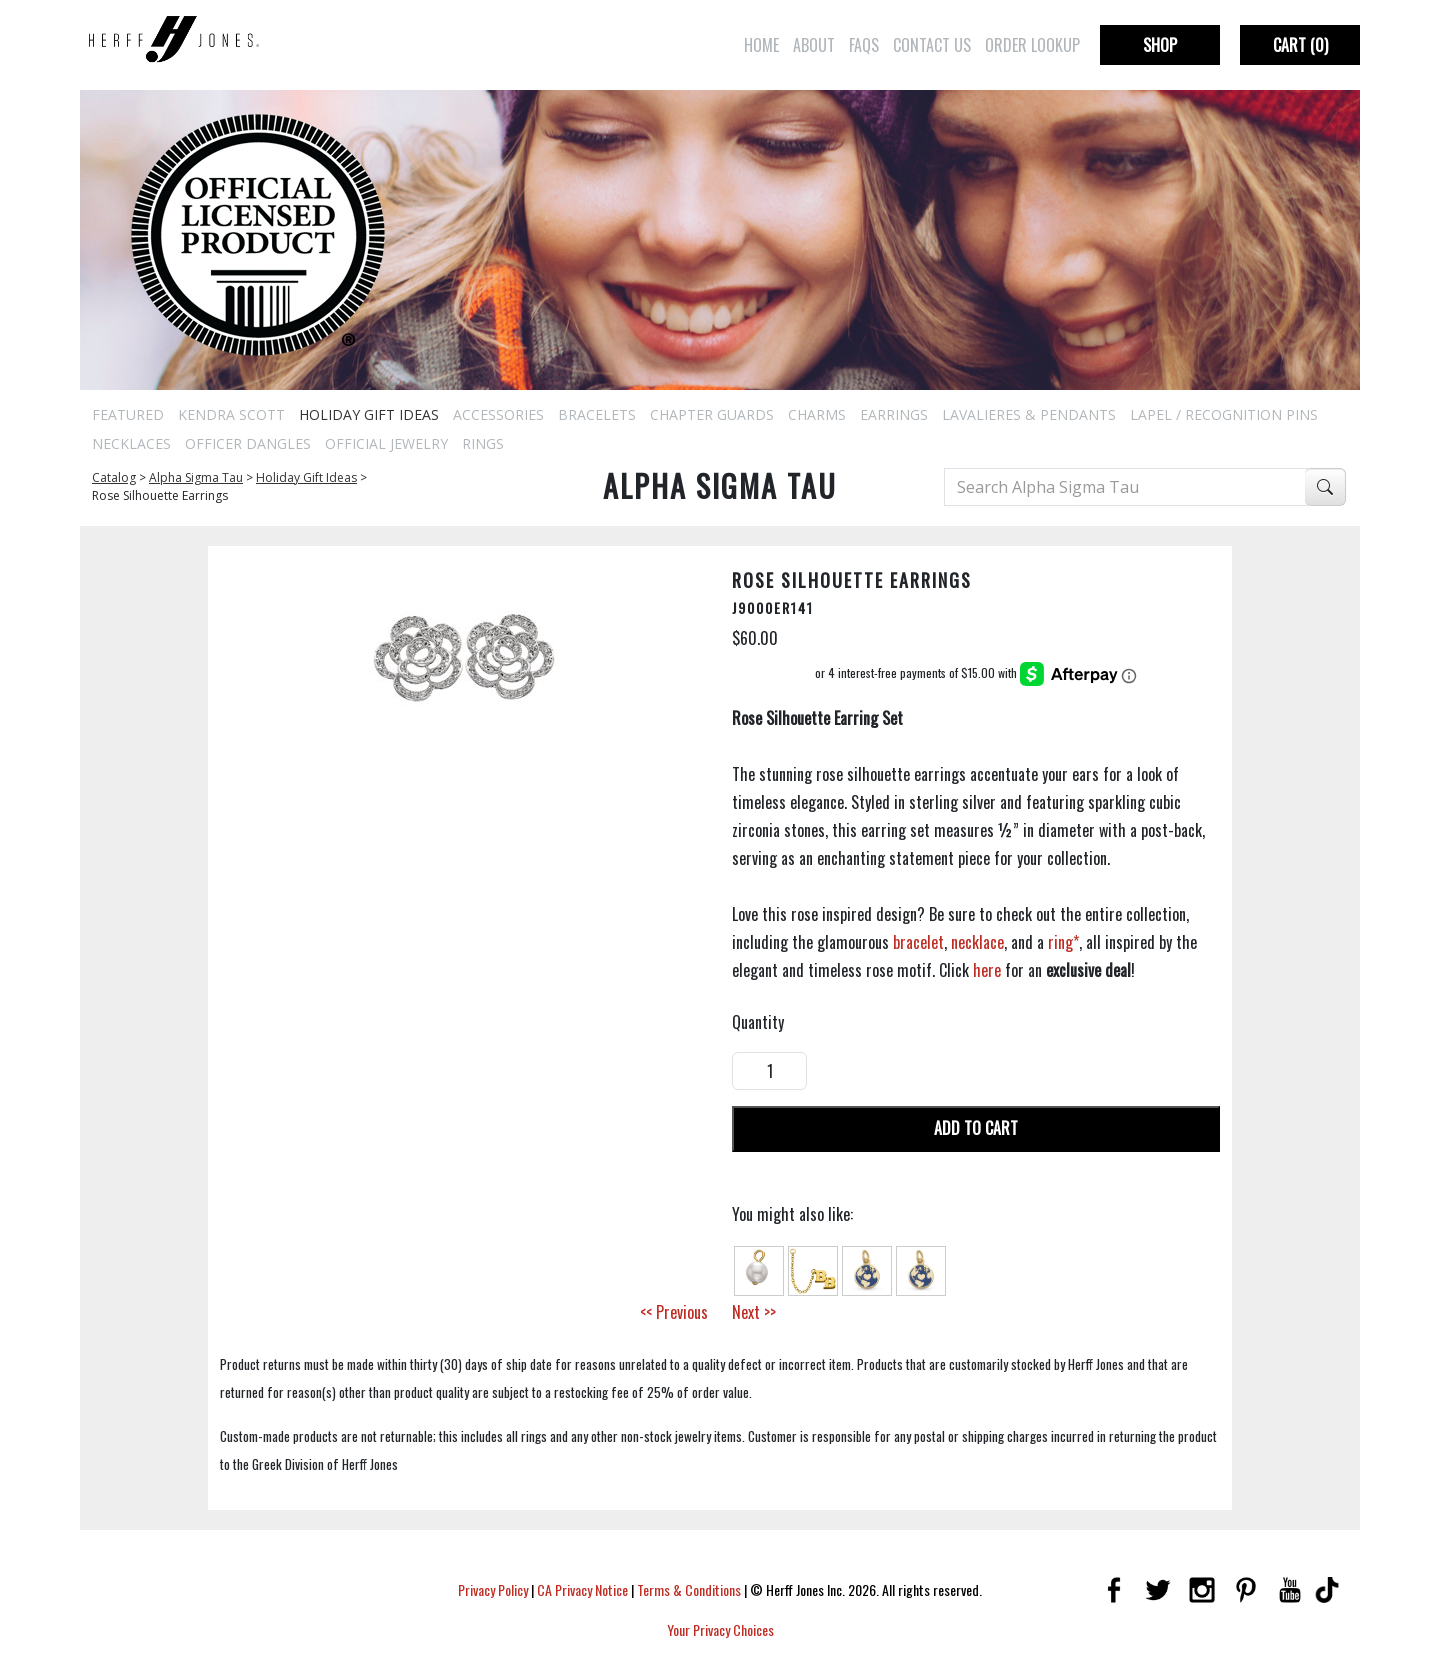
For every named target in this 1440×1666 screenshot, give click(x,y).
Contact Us (932, 45)
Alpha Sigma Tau (196, 477)
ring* (1063, 942)
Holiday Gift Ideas (369, 414)
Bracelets (597, 414)
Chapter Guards (712, 414)
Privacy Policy (493, 1589)
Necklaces (131, 443)
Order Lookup (1032, 45)
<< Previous (674, 1312)
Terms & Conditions (689, 1589)
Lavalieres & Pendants (1029, 414)
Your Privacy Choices (720, 1629)
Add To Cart (976, 1128)
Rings (483, 443)
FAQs (864, 45)
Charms (817, 414)
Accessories (498, 414)
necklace (977, 942)
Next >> (754, 1312)
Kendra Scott (231, 414)
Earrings (894, 414)
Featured (128, 414)
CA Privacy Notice (582, 1589)
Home (761, 45)
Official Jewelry (386, 443)
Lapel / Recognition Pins (1224, 414)
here (987, 970)
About (814, 45)
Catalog (114, 477)
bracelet (918, 942)
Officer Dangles (248, 443)
